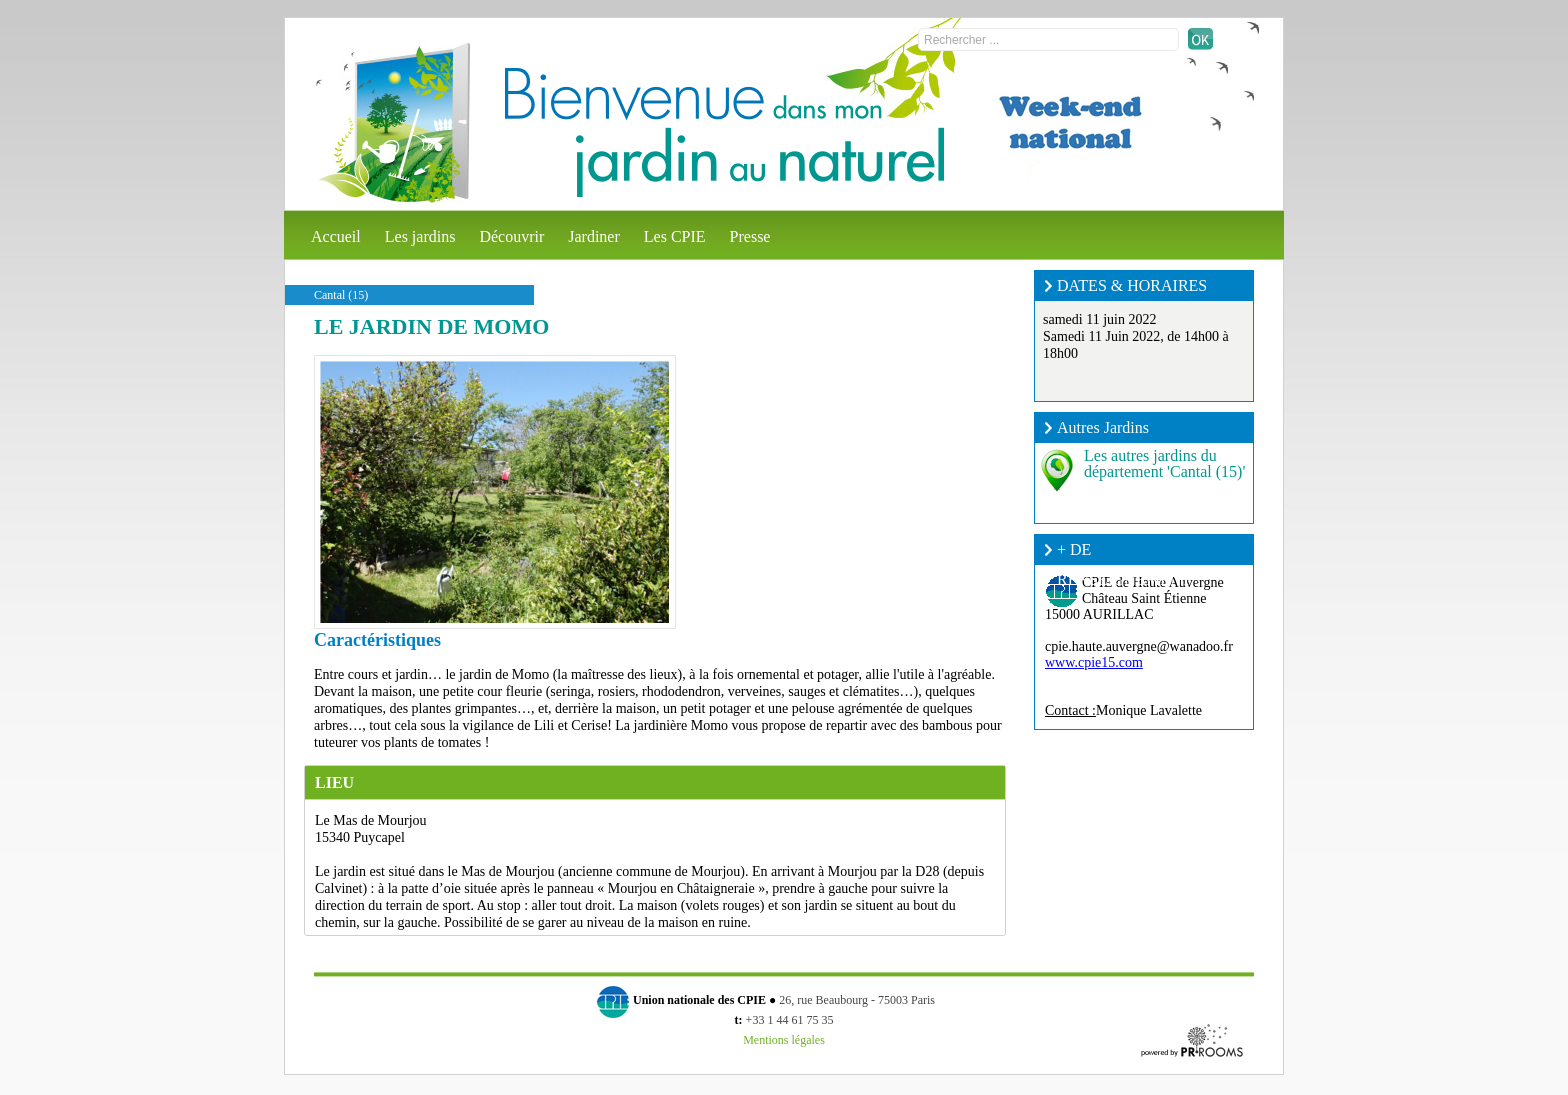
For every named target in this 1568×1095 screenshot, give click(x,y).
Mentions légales (784, 1040)
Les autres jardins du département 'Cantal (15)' (1164, 463)
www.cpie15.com (1094, 662)
